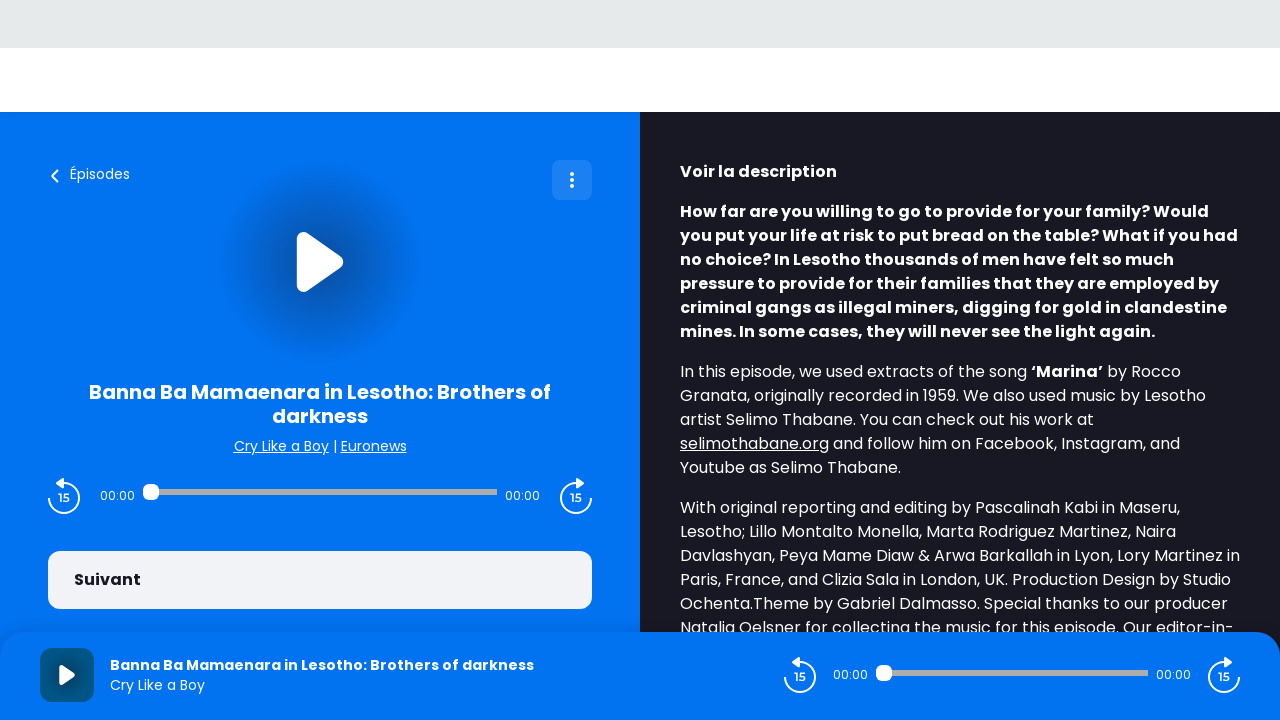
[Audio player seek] (320, 492)
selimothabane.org (754, 443)
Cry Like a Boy (281, 446)
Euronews (374, 446)
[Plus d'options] (572, 180)
